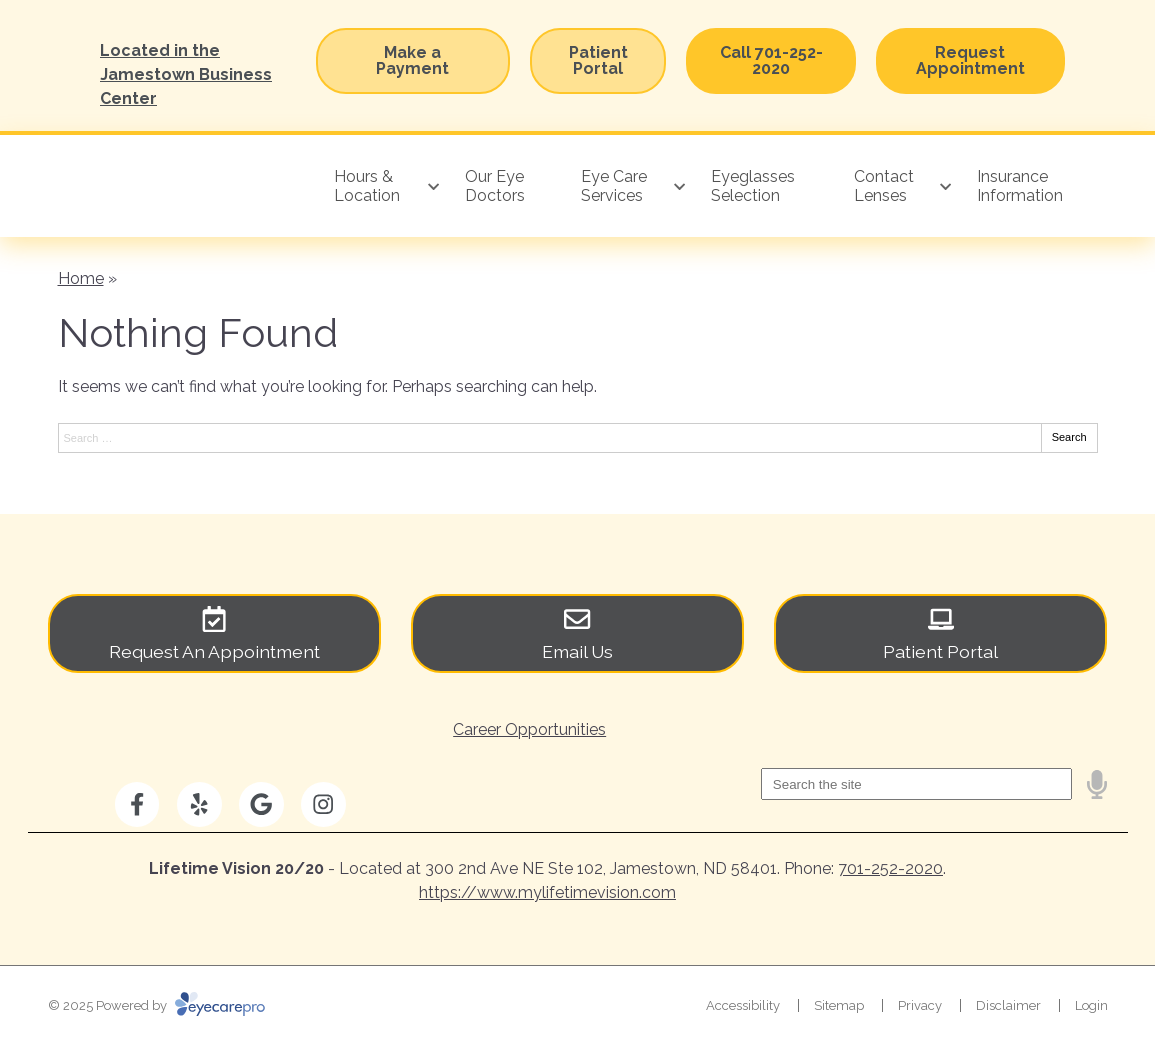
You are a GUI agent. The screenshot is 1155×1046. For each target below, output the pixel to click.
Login (1091, 1005)
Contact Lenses (884, 186)
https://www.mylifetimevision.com (547, 892)
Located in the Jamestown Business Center (186, 74)
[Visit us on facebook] (137, 804)
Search (1069, 437)
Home (81, 278)
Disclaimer (1008, 1005)
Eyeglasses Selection (753, 186)
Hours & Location (367, 186)
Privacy (920, 1005)
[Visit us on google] (261, 804)
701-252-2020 (890, 868)
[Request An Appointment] (214, 634)
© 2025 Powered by (156, 1005)
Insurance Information (1020, 186)
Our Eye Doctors (495, 186)
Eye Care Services (614, 186)
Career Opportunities (529, 729)
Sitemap (839, 1005)
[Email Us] (577, 634)
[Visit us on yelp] (199, 804)
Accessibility (743, 1005)
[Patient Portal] (940, 634)
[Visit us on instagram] (323, 804)
